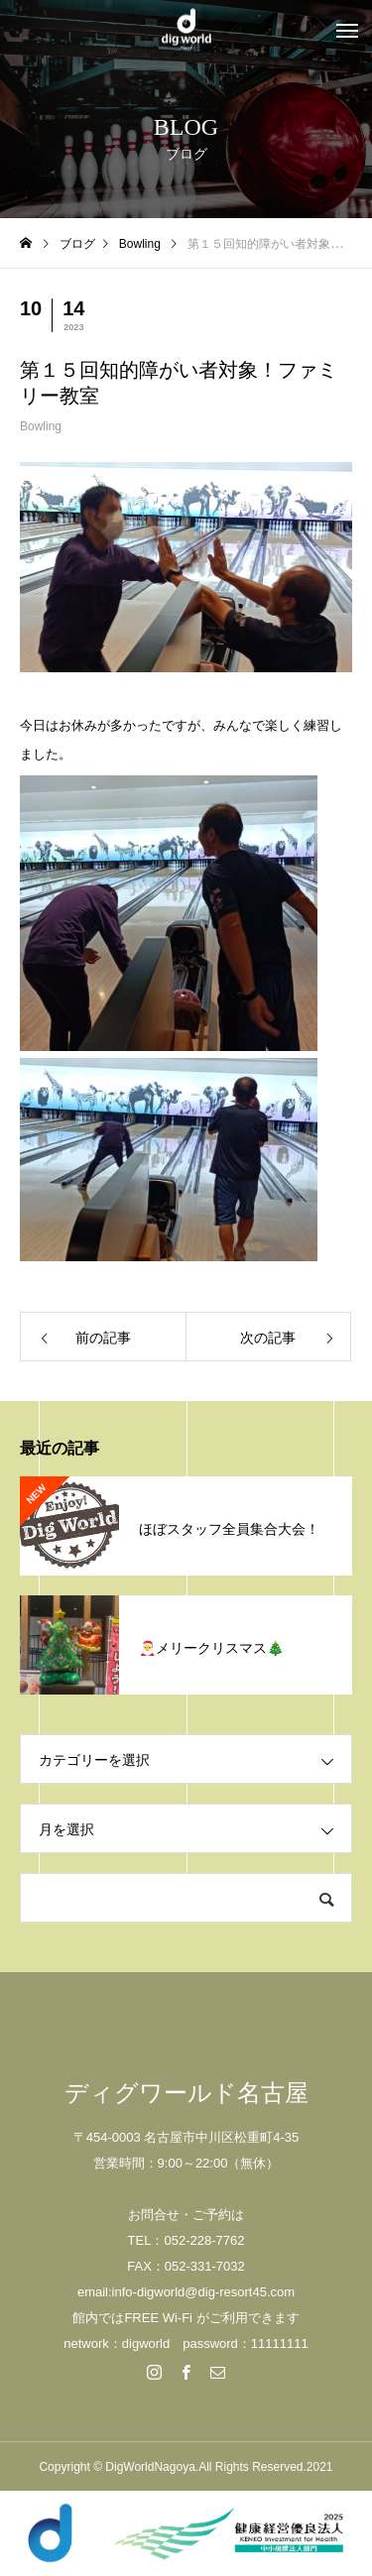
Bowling (41, 426)
